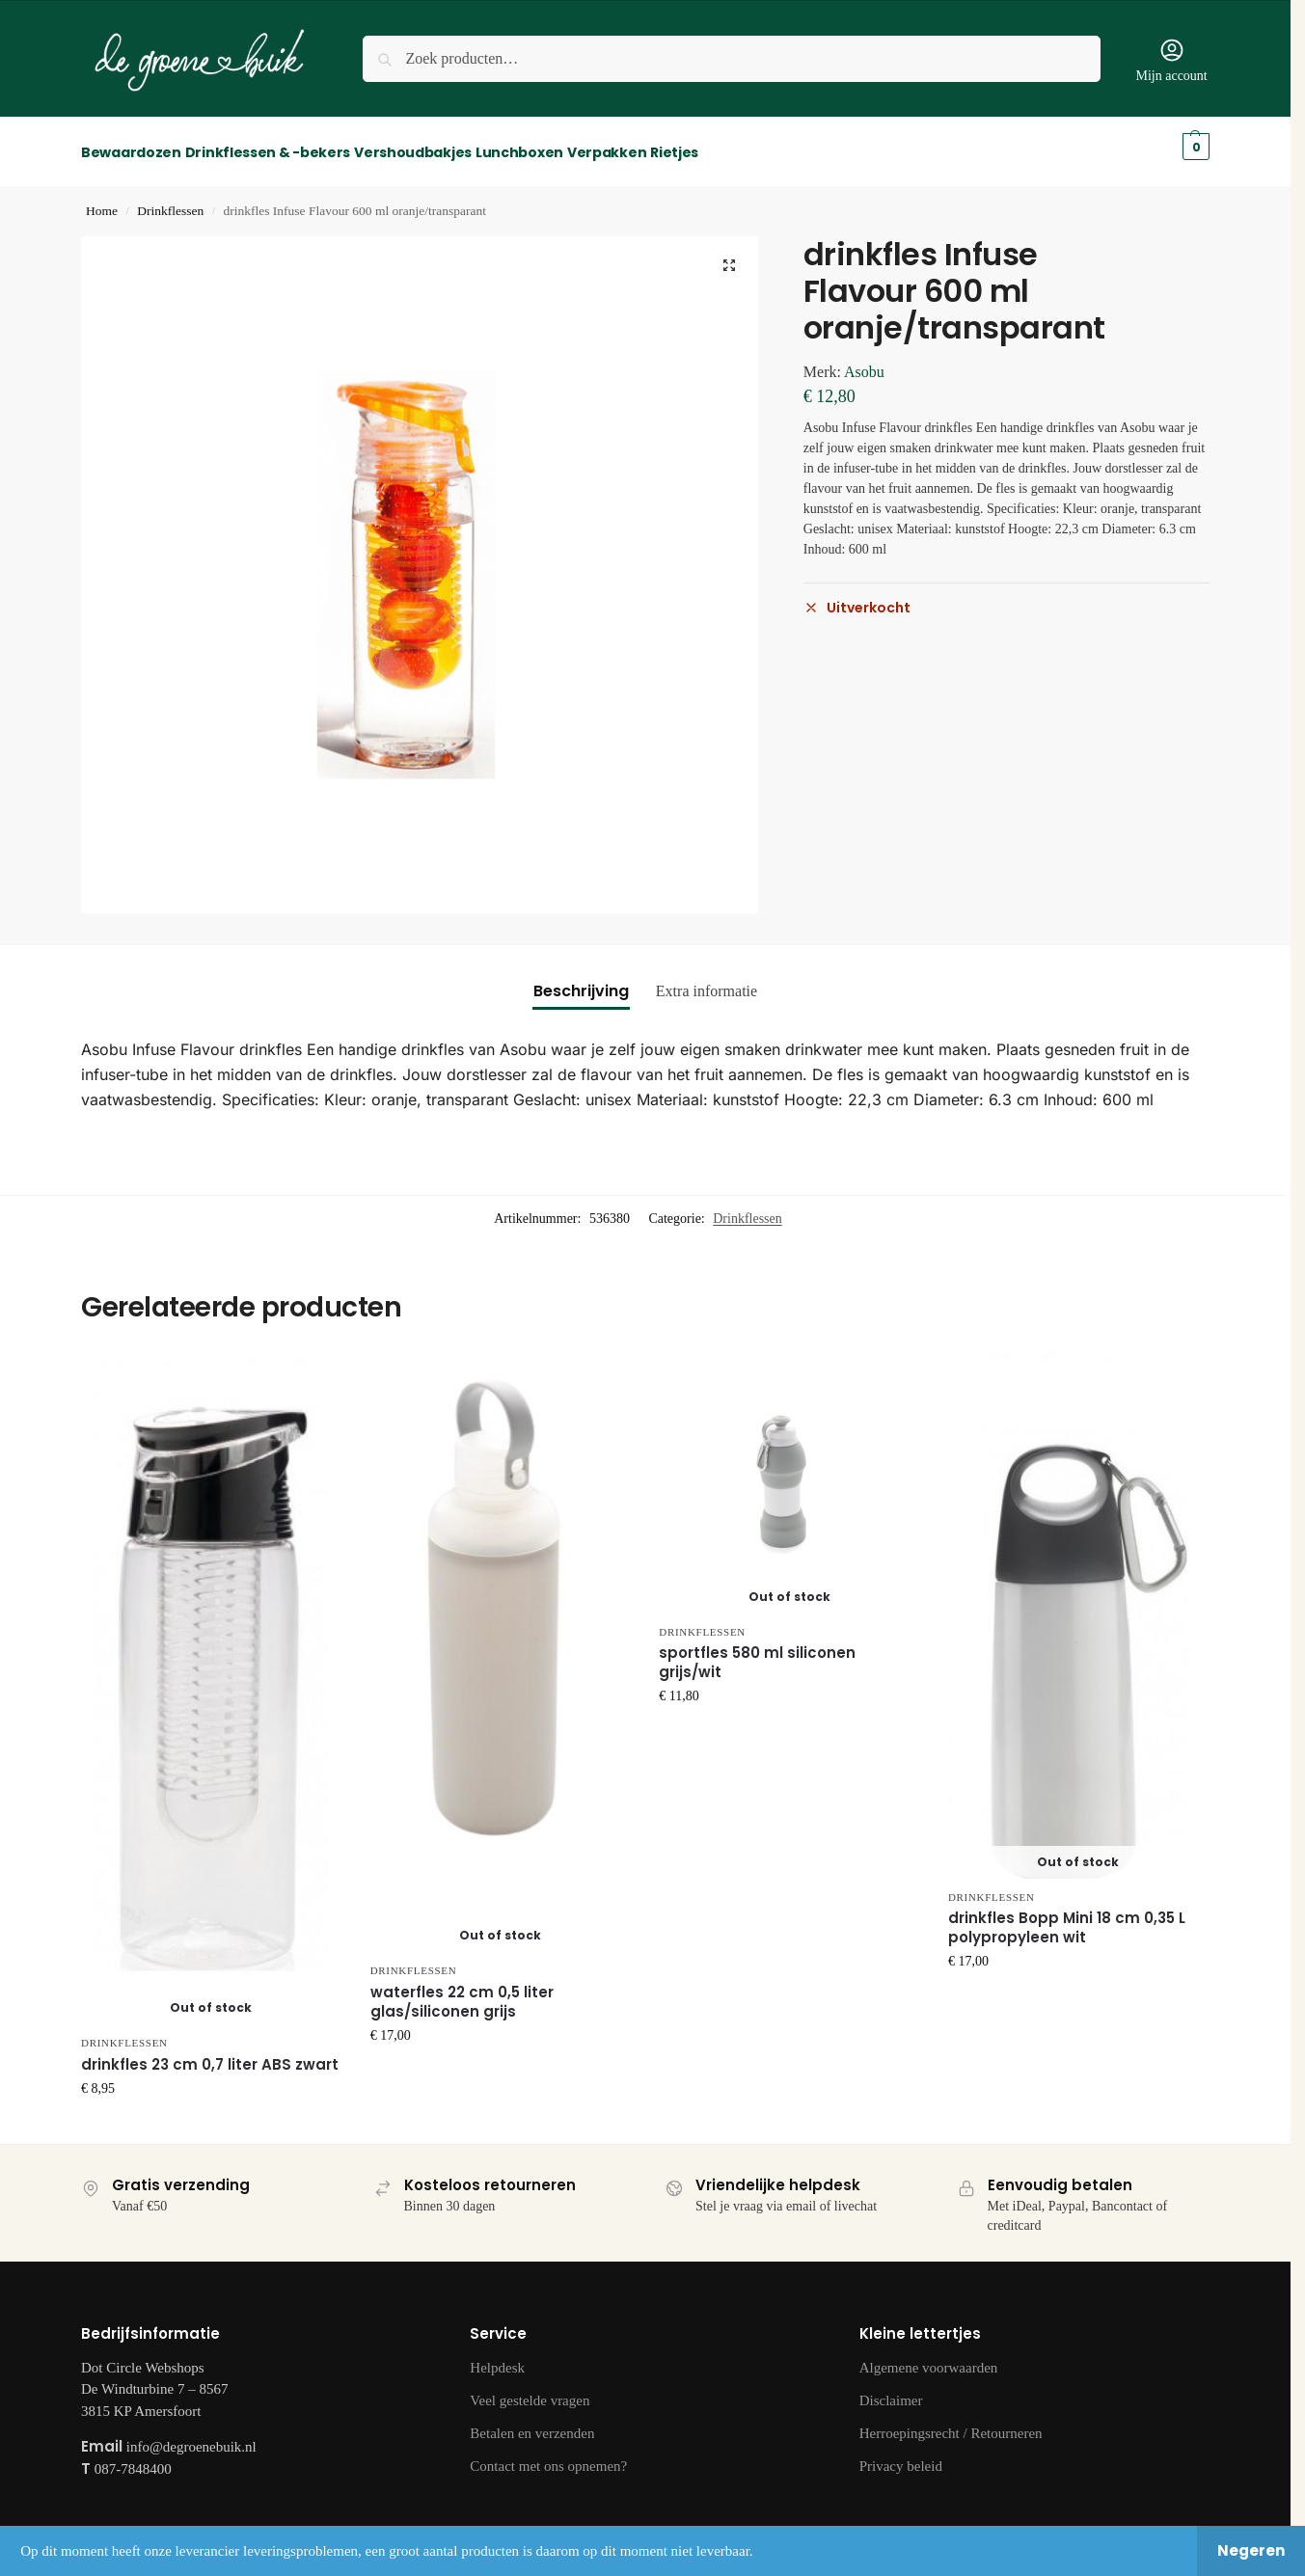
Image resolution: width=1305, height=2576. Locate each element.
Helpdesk (497, 2356)
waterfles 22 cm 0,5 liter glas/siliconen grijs (462, 1990)
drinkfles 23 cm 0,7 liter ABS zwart (210, 2053)
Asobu (864, 361)
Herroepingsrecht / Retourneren (951, 2421)
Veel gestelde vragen (529, 2389)
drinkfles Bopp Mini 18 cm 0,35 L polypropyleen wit (1066, 1917)
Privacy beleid (900, 2454)
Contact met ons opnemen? (548, 2454)
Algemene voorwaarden (928, 2356)
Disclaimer (891, 2389)
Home (102, 200)
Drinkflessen (170, 200)
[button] (729, 254)
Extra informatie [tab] (706, 980)
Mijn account (1171, 60)
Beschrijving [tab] (581, 980)
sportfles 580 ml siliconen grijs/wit (757, 1652)
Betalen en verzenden (532, 2421)
